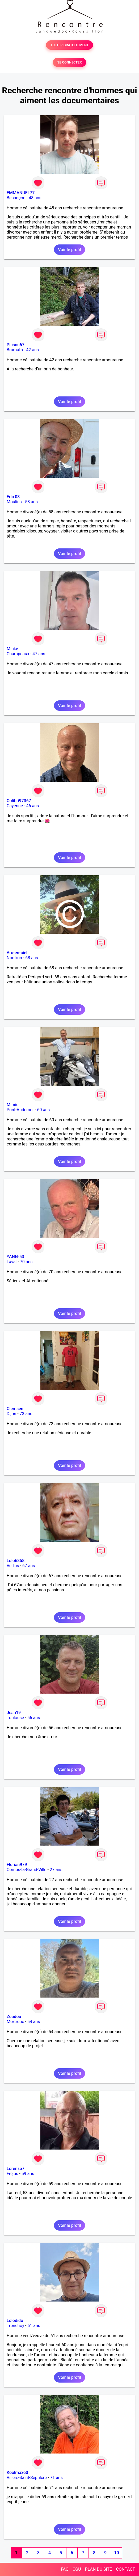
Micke (12, 648)
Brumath (15, 349)
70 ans (26, 1261)
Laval (11, 1261)
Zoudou (14, 2016)
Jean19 (14, 1712)
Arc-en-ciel (17, 952)
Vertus (13, 1565)
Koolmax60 (17, 2472)
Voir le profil (69, 249)
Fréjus (12, 2173)
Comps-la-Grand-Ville (27, 1869)
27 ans (56, 1869)
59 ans (28, 2173)
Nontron (14, 957)
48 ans (35, 197)
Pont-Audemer (20, 1109)
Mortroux (15, 2021)
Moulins (14, 501)
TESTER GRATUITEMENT (69, 45)
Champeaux (18, 653)
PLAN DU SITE (98, 2569)
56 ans (33, 1717)
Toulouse (15, 1717)
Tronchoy (15, 2325)
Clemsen (15, 1408)
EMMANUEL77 (21, 192)
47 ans (38, 653)
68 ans (31, 957)
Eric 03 (13, 496)
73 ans (26, 1413)
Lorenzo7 (15, 2168)
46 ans (32, 805)
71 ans (56, 2477)
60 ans (43, 1109)
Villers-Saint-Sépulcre (27, 2477)
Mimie (13, 1104)
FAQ (65, 2569)
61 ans (33, 2325)
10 (116, 2552)
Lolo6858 (15, 1560)
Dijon (11, 1413)
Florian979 (17, 1864)
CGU (77, 2569)
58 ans (31, 501)
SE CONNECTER (69, 62)
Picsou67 (15, 344)
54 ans (33, 2021)
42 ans (32, 349)
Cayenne (15, 805)
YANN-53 (15, 1256)
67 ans (28, 1565)
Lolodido (15, 2320)
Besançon (16, 197)
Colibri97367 (19, 800)
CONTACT (125, 2569)
